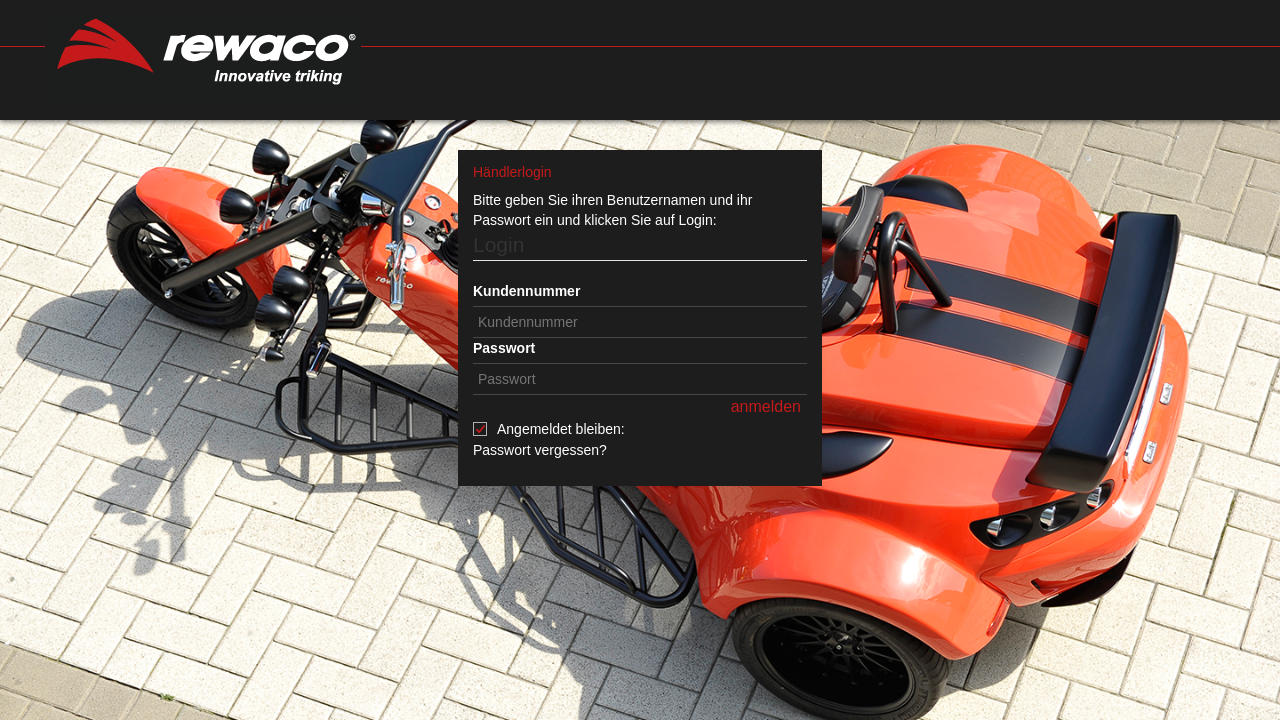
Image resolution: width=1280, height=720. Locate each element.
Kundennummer (526, 291)
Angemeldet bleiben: (561, 429)
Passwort (504, 348)
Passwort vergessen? (540, 450)
